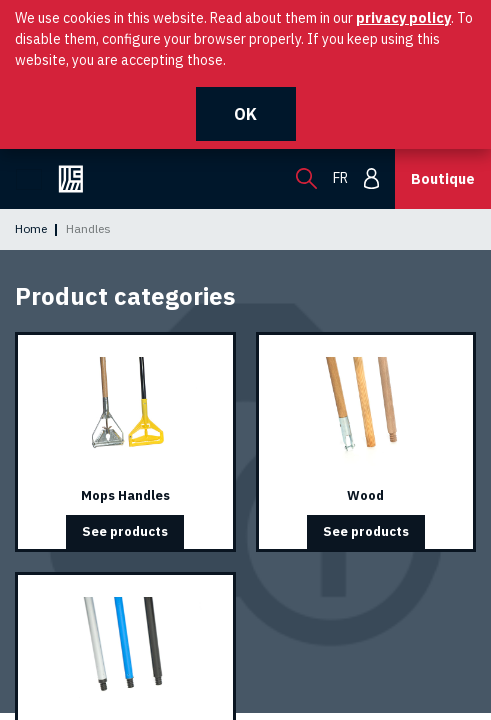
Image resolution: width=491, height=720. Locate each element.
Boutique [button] (443, 179)
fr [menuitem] (340, 178)
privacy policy (403, 18)
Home (31, 228)
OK (245, 114)
